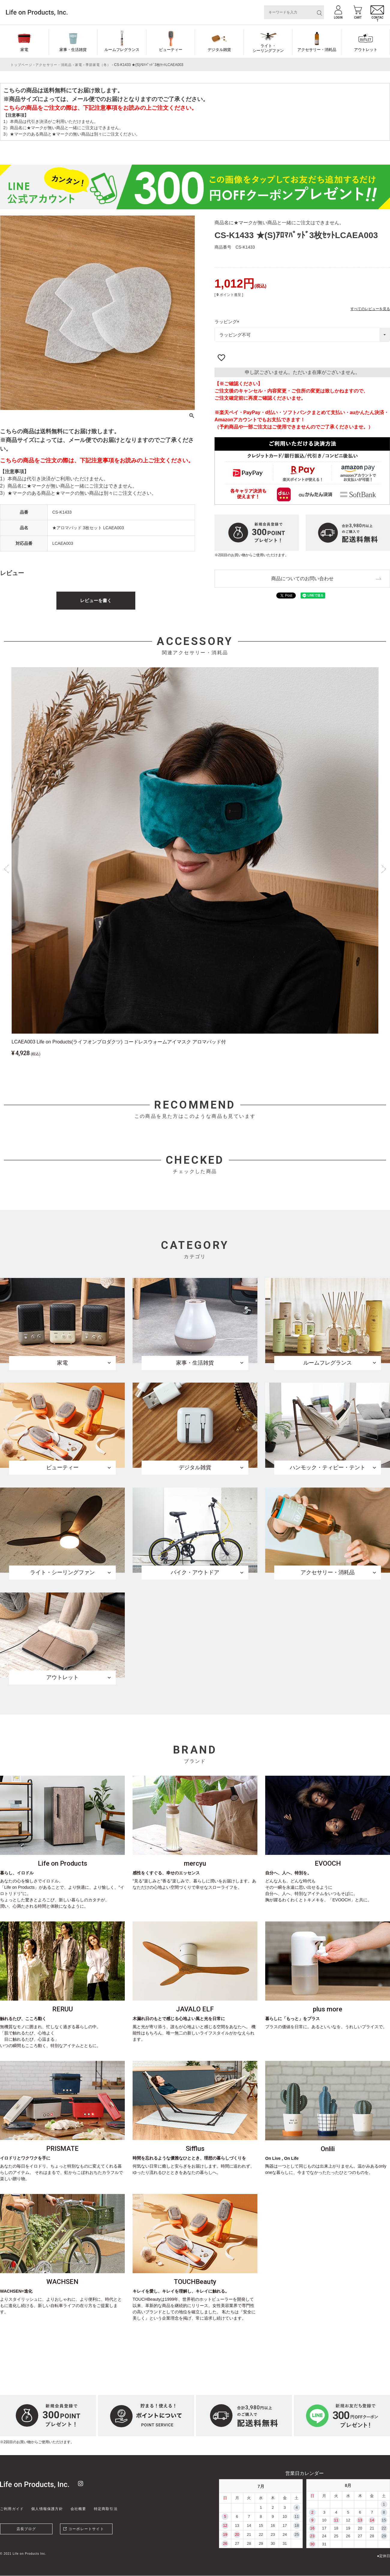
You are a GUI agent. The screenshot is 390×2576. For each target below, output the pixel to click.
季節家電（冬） (98, 65)
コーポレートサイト (86, 2529)
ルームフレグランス (122, 49)
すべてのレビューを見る (370, 309)
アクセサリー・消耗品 (316, 49)
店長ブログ (26, 2529)
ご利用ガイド (12, 2509)
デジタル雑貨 (219, 49)
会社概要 (78, 2509)
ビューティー (170, 49)
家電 (24, 49)
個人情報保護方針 (47, 2509)
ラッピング (228, 321)
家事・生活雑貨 (73, 49)
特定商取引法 (106, 2509)
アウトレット (365, 49)
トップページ (21, 65)
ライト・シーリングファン (268, 48)
